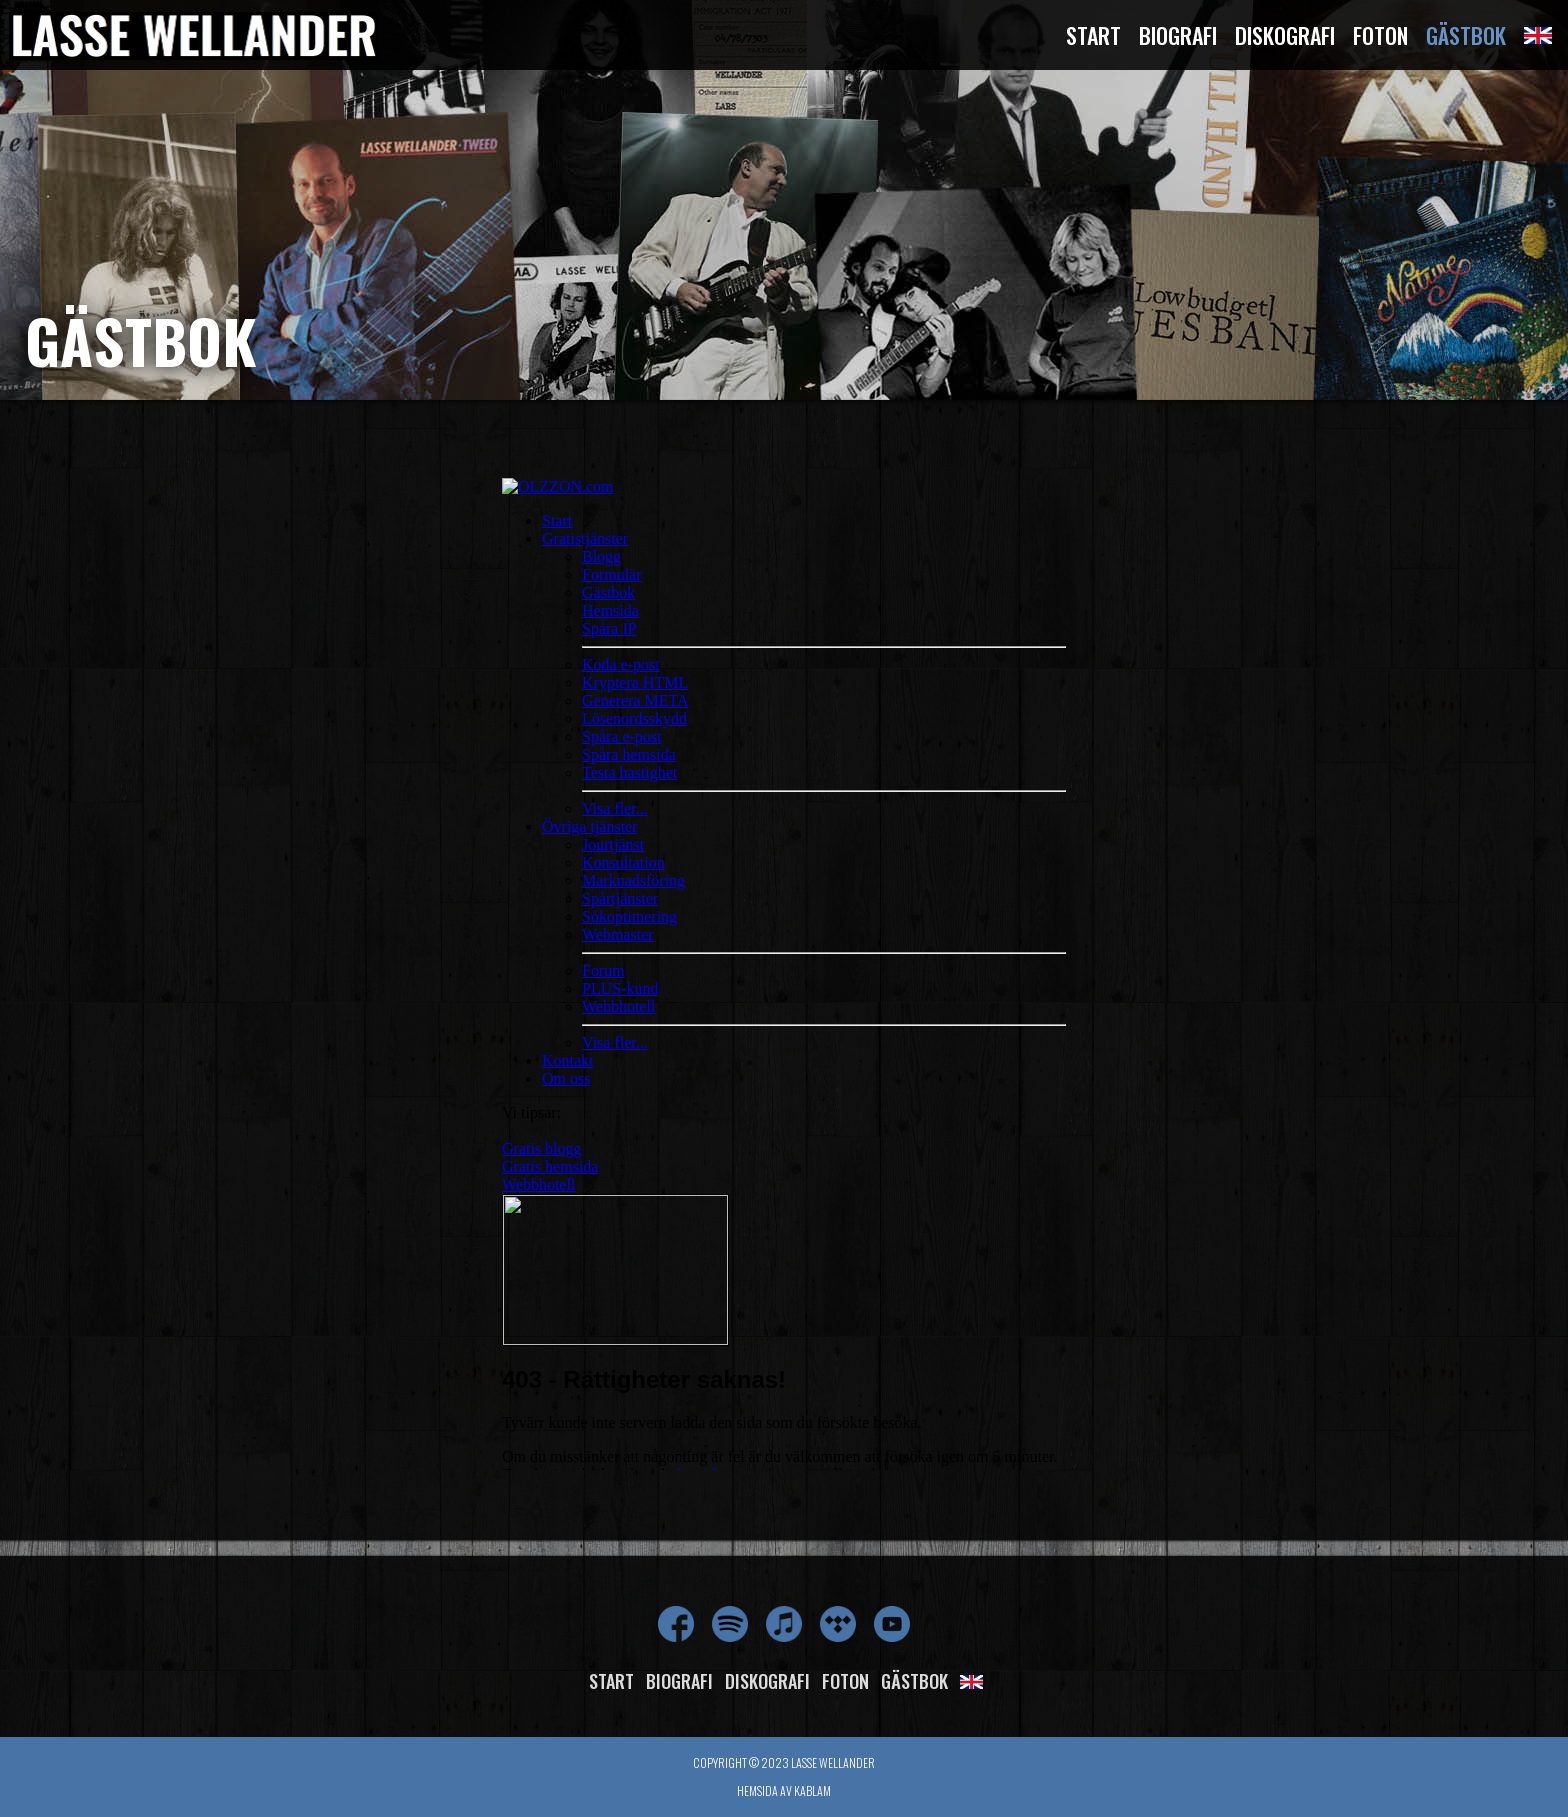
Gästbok (1466, 35)
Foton (1380, 35)
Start (1093, 35)
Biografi (1178, 35)
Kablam (812, 1790)
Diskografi (1285, 35)
